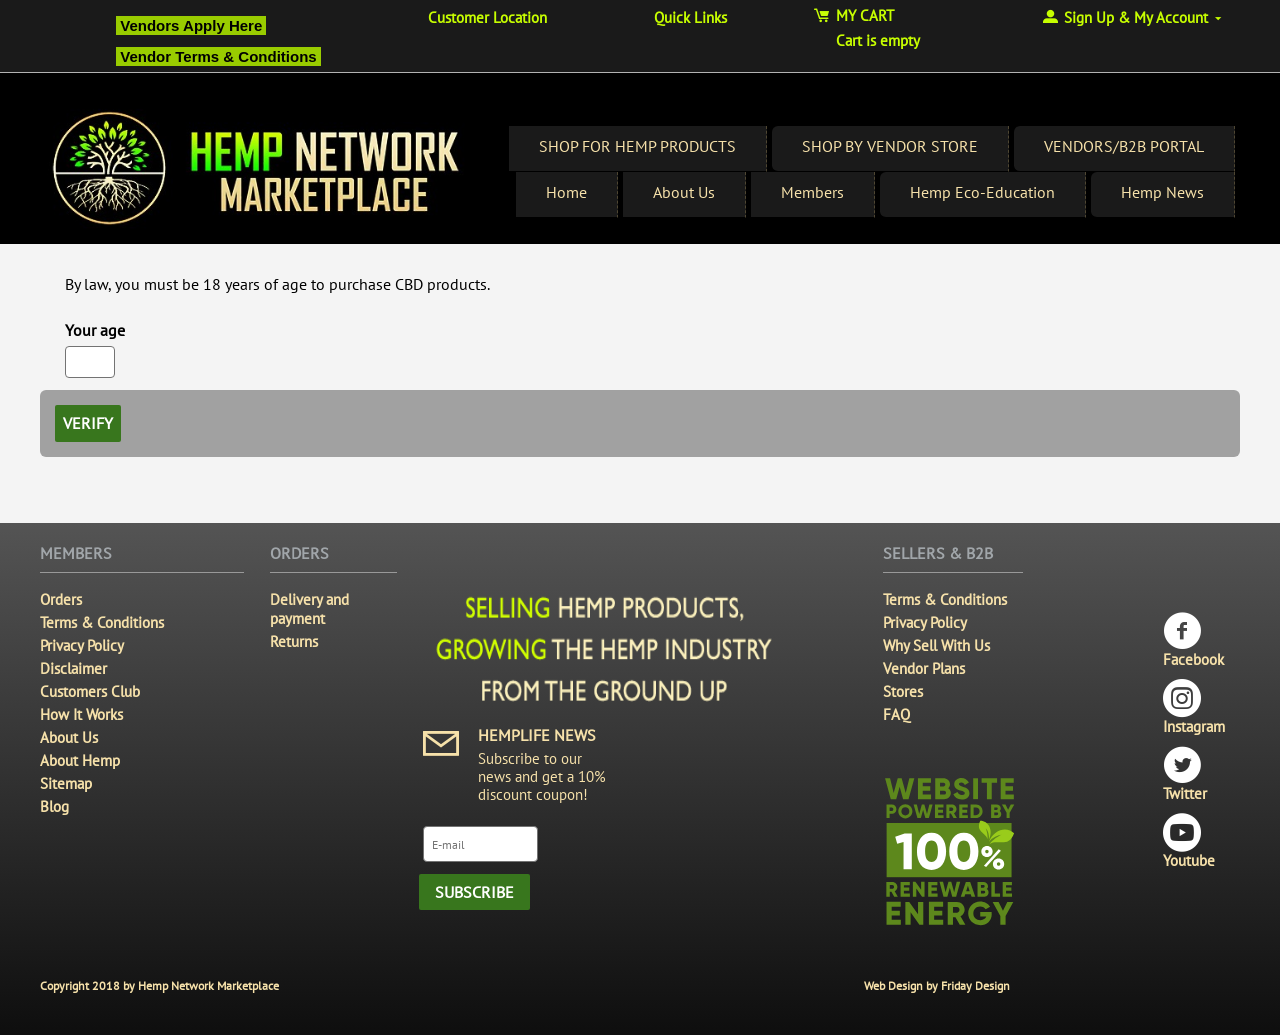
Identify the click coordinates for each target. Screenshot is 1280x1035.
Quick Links (690, 17)
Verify (88, 423)
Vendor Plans (924, 668)
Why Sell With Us (936, 645)
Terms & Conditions (102, 622)
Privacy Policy (82, 645)
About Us (684, 192)
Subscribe (474, 892)
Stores (903, 691)
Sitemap (66, 783)
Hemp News (1162, 192)
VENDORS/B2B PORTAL (1124, 146)
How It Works (81, 714)
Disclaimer (73, 668)
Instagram (1194, 707)
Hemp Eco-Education (982, 192)
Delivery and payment (309, 609)
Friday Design (975, 985)
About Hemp (80, 760)
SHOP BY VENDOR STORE (890, 146)
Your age (95, 330)
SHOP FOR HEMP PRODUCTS (637, 146)
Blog (54, 806)
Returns (294, 641)
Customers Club (90, 691)
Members (812, 192)
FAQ (896, 714)
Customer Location (487, 17)
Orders (61, 599)
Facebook (1193, 640)
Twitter (1185, 774)
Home (566, 192)
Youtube (1189, 841)
